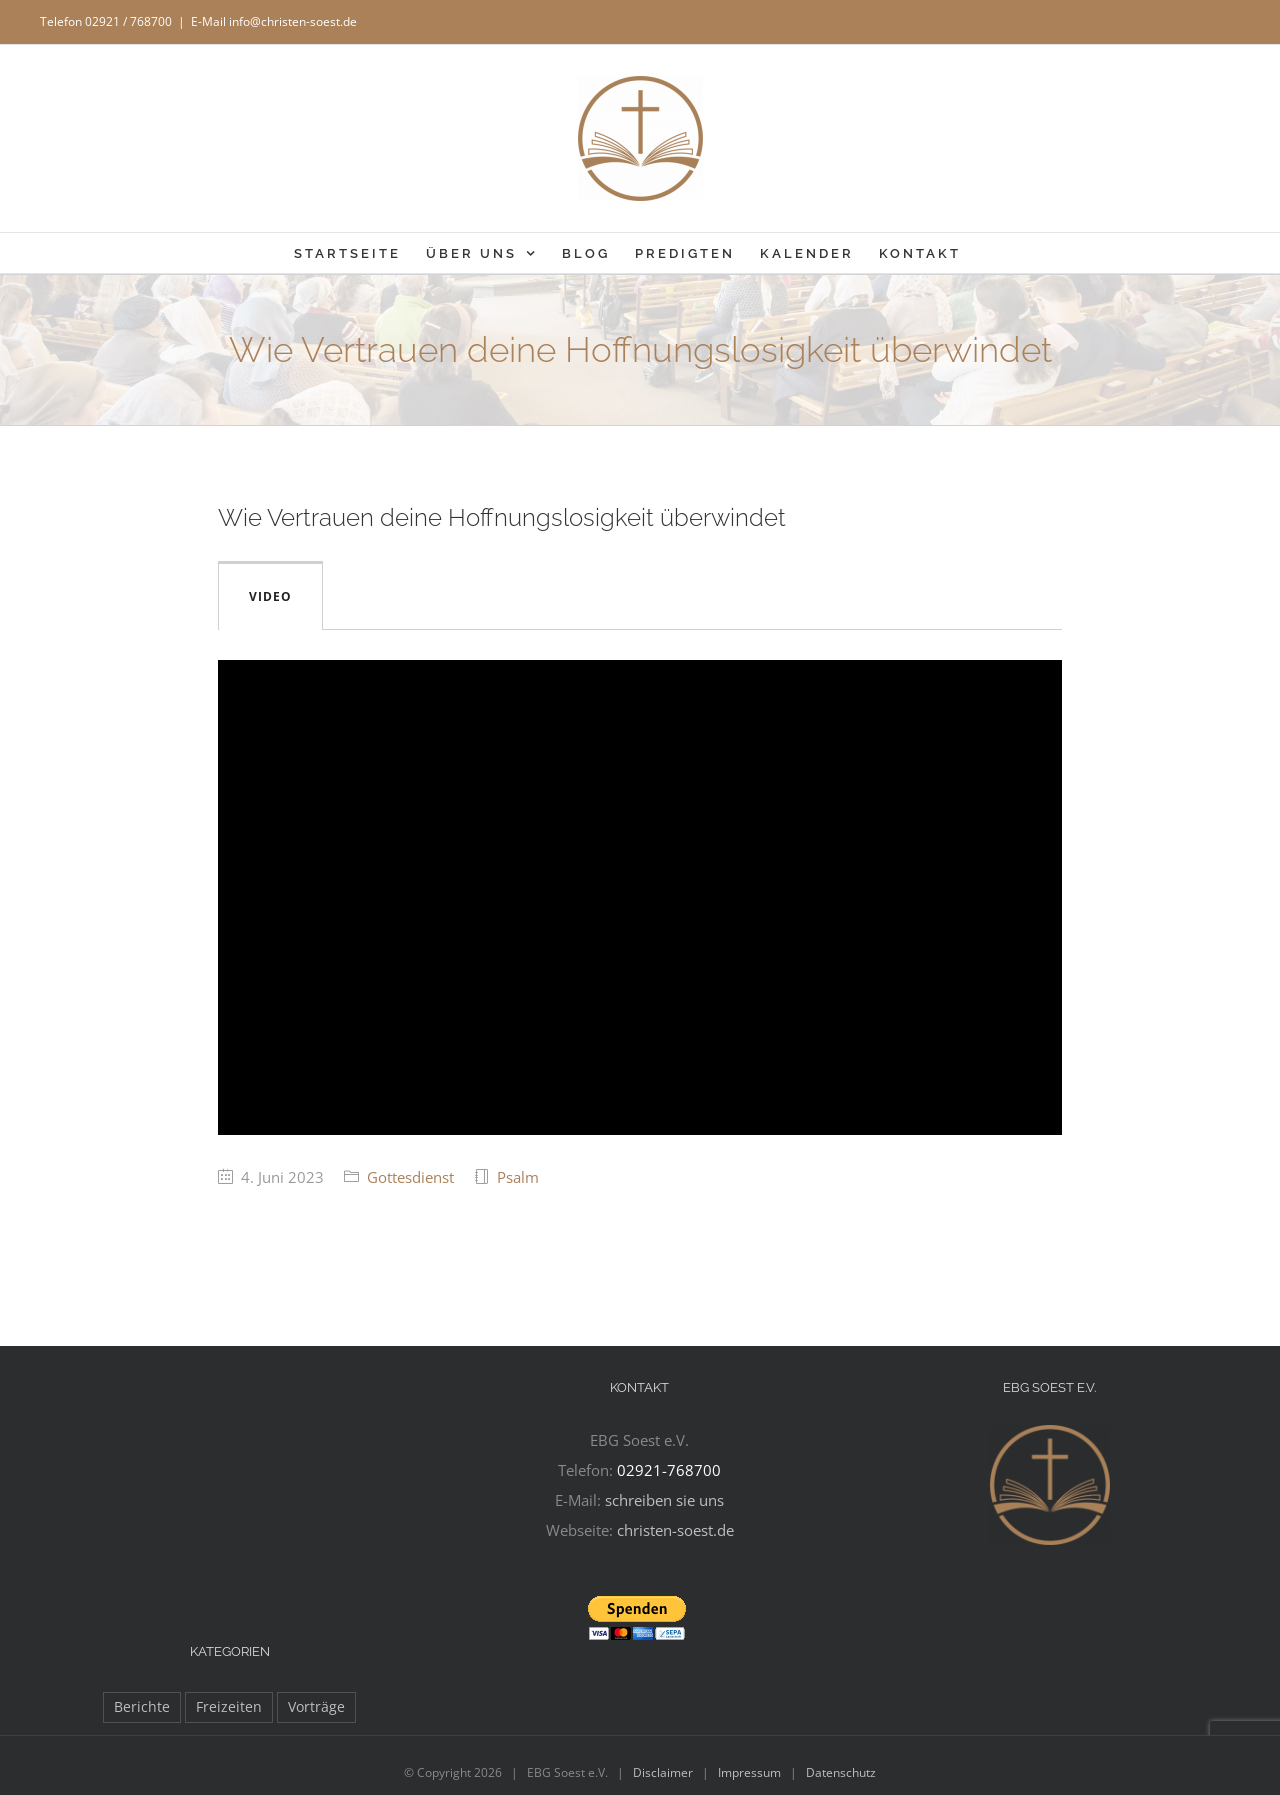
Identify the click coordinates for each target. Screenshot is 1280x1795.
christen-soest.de (675, 1530)
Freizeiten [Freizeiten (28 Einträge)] (229, 1707)
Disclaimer (663, 1772)
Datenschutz (841, 1772)
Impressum (749, 1772)
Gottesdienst (410, 1177)
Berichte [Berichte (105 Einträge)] (142, 1707)
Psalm (518, 1177)
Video (270, 596)
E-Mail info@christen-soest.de (274, 21)
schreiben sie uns (664, 1500)
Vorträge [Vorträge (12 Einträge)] (316, 1707)
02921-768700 (669, 1470)
